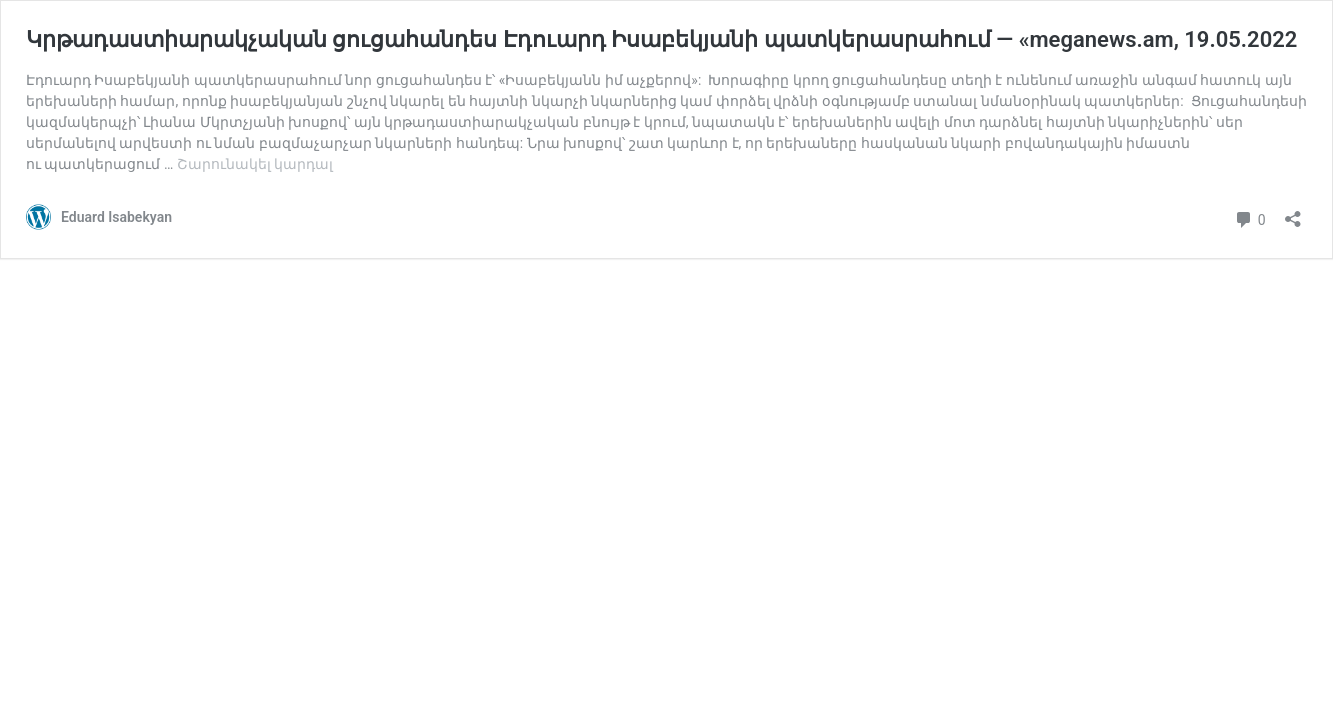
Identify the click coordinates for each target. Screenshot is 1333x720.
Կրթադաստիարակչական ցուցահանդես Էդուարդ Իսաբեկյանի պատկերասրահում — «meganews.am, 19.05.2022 (661, 39)
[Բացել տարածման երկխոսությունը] (1293, 212)
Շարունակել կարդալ (255, 164)
